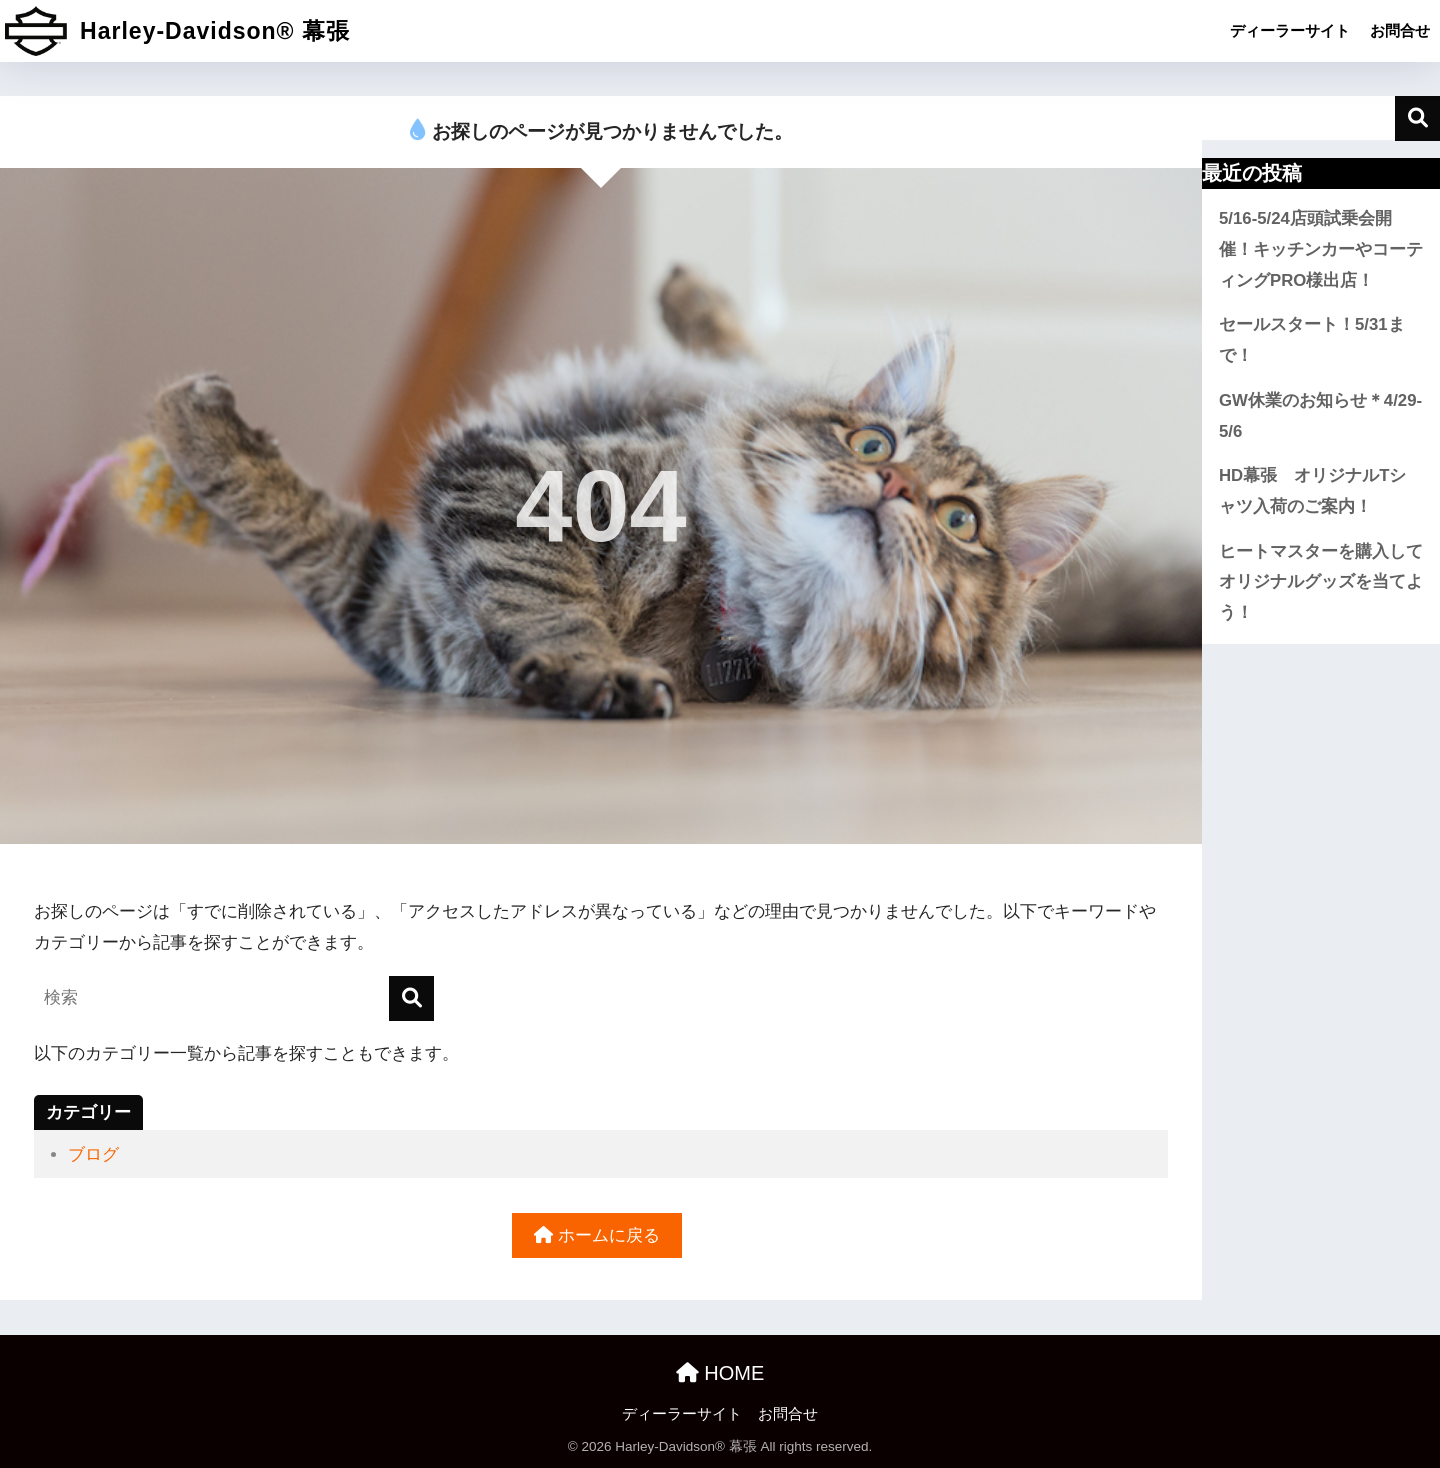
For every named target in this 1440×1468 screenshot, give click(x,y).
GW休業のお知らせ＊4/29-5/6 (1320, 416)
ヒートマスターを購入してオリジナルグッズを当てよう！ (1321, 582)
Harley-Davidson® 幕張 (177, 31)
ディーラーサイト (1290, 30)
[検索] (411, 998)
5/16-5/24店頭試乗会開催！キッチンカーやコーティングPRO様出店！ (1321, 249)
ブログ (93, 1154)
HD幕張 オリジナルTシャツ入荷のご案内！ (1312, 491)
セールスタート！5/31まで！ (1312, 340)
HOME (720, 1373)
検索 (1417, 118)
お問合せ (1400, 30)
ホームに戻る (597, 1235)
